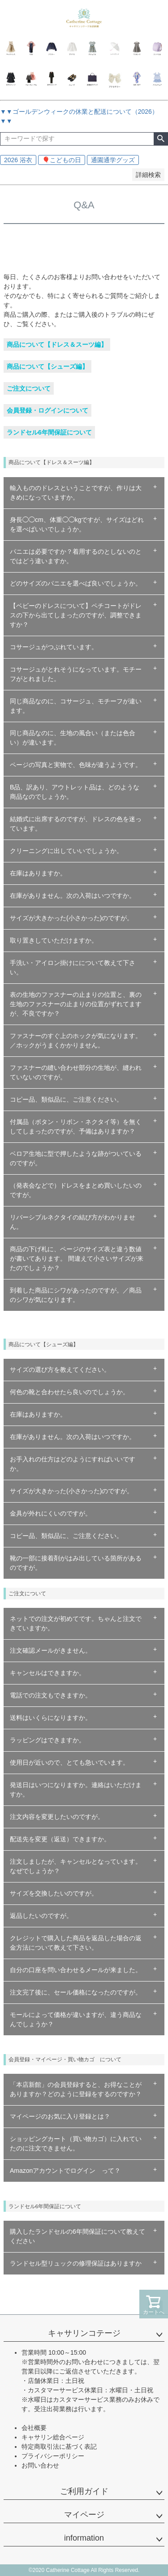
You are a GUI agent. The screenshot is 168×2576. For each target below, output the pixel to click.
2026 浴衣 (18, 160)
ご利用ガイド (84, 2491)
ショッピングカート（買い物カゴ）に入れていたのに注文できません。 (76, 2143)
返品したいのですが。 (41, 1915)
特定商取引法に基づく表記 (59, 2446)
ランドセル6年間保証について (49, 432)
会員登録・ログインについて (47, 410)
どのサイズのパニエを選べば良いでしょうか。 (76, 583)
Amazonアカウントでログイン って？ (65, 2170)
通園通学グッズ (113, 160)
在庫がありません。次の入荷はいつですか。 (72, 895)
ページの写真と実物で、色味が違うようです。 (76, 764)
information (84, 2537)
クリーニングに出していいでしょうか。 (66, 850)
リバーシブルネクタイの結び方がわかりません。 (72, 1222)
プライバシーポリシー (53, 2456)
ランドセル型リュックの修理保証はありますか (76, 2263)
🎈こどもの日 (61, 160)
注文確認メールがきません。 (50, 1650)
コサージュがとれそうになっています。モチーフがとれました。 (76, 674)
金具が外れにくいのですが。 (50, 1513)
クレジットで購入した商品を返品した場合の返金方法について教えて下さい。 (76, 1942)
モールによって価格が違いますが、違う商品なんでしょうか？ (76, 2019)
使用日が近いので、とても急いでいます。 (69, 1762)
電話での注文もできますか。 (50, 1695)
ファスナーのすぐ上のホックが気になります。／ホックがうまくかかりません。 (76, 1040)
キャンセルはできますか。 (47, 1672)
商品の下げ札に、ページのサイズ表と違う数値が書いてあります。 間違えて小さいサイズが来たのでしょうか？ (76, 1258)
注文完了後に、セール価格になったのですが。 (76, 1992)
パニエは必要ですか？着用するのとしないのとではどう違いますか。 (76, 556)
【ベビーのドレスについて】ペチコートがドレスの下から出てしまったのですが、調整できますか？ (76, 615)
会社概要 (34, 2427)
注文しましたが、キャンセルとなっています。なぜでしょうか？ (76, 1866)
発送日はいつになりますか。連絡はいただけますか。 (76, 1789)
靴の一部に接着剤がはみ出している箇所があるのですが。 (76, 1563)
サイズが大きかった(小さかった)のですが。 (71, 918)
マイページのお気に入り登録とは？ (60, 2116)
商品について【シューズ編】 (47, 366)
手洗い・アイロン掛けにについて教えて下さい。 (72, 967)
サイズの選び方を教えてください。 (60, 1369)
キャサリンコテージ (84, 2333)
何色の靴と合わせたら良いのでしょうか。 (69, 1392)
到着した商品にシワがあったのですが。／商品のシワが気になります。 (76, 1295)
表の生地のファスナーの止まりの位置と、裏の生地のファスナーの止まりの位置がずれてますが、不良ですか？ (76, 1004)
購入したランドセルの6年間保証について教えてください (77, 2236)
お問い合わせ (40, 2465)
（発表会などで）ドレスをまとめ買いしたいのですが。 (76, 1190)
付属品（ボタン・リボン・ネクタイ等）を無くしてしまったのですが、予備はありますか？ (76, 1126)
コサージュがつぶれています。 (54, 646)
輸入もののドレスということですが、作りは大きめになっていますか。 (76, 492)
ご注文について (29, 388)
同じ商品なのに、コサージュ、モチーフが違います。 (76, 706)
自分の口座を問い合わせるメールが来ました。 (76, 1969)
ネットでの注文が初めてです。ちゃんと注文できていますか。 (76, 1623)
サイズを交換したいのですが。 (54, 1893)
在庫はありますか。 (38, 873)
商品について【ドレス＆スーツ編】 (57, 344)
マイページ (84, 2514)
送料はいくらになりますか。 (50, 1717)
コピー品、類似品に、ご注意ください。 (66, 1099)
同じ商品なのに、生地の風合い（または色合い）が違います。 (72, 737)
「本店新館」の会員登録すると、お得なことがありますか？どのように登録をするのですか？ (76, 2089)
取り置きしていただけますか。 (54, 940)
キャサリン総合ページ (53, 2437)
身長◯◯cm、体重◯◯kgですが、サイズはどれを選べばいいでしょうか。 (77, 524)
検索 (161, 139)
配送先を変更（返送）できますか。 (60, 1839)
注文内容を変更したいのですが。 (57, 1816)
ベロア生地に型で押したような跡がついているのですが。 (76, 1158)
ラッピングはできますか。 (47, 1740)
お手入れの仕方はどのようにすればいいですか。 (72, 1464)
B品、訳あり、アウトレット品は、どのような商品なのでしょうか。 (74, 792)
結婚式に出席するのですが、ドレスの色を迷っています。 (76, 823)
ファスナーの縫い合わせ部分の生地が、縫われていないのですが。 (76, 1072)
